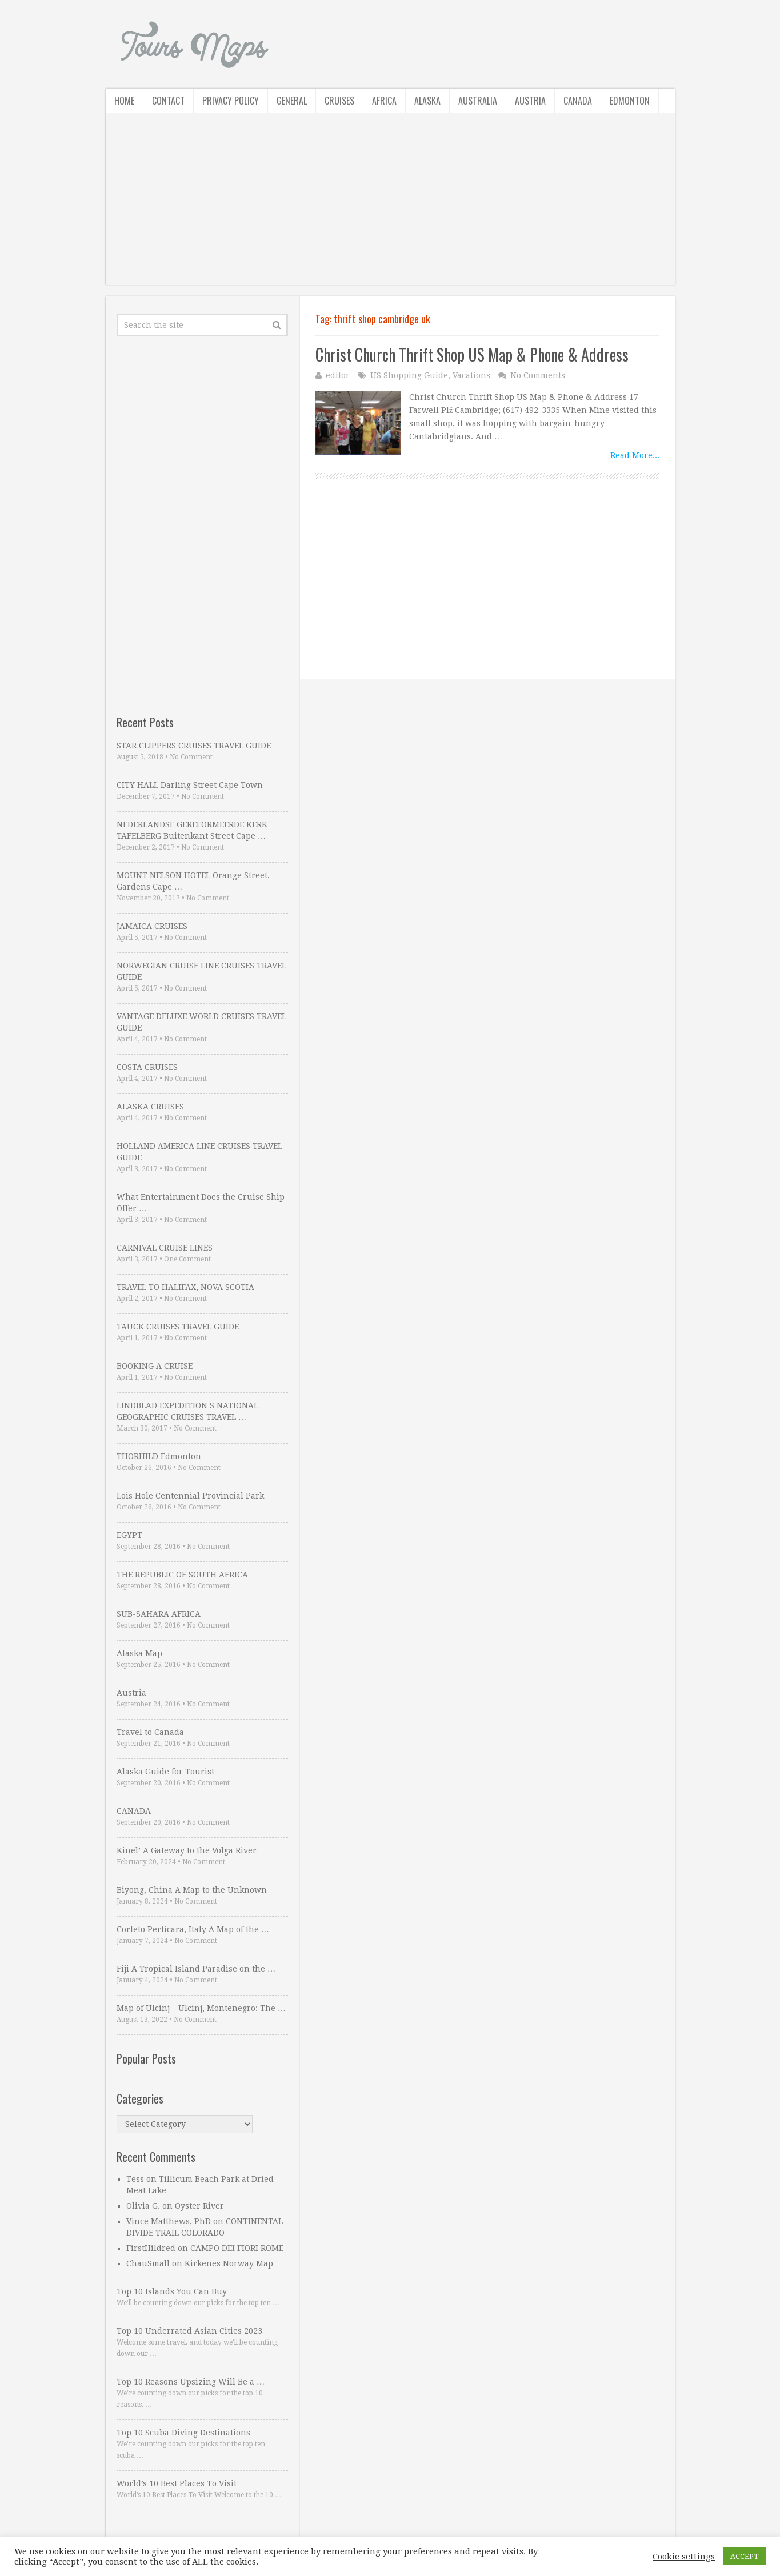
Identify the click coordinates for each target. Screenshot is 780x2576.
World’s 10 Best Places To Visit (177, 2483)
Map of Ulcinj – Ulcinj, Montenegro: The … (201, 2008)
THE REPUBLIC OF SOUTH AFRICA (182, 1574)
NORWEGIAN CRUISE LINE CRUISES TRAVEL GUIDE (201, 971)
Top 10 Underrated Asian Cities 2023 (189, 2330)
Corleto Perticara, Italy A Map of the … (193, 1929)
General (292, 100)
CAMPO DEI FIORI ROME (236, 2248)
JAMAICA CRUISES (152, 926)
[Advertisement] (390, 205)
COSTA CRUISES (147, 1067)
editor (338, 375)
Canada (577, 100)
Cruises (339, 100)
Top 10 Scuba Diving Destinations (183, 2432)
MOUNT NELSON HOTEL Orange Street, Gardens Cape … (193, 881)
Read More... (634, 455)
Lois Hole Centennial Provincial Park (190, 1495)
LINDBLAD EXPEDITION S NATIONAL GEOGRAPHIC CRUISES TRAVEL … (187, 1411)
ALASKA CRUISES (150, 1106)
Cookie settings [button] (684, 2556)
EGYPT (129, 1535)
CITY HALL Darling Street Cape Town (190, 785)
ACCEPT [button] (744, 2556)
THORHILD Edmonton (159, 1456)
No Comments (537, 375)
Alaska (427, 100)
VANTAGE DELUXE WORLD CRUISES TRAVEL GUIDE (201, 1022)
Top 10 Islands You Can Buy (172, 2291)
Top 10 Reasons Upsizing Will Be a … (191, 2381)
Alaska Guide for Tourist (165, 1771)
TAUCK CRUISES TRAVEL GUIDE (178, 1326)
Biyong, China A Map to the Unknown (192, 1889)
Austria (530, 100)
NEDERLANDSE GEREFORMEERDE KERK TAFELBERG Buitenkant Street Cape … (192, 830)
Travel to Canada (150, 1732)
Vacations (471, 375)
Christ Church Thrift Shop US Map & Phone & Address (472, 354)
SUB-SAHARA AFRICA (159, 1613)
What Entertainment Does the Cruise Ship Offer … (201, 1202)
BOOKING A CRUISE (155, 1366)
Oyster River (199, 2205)
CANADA (134, 1811)
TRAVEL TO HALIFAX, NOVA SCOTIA (185, 1287)
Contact (168, 100)
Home (124, 100)
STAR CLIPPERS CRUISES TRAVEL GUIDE (194, 745)
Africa (384, 100)
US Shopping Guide (409, 375)
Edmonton (630, 100)
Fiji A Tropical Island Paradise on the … (196, 1968)
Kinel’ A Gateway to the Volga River (187, 1850)
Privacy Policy (230, 100)
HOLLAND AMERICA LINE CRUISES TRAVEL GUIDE (199, 1151)
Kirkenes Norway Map (229, 2263)
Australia (477, 100)
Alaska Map (139, 1653)
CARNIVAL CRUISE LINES (165, 1247)
